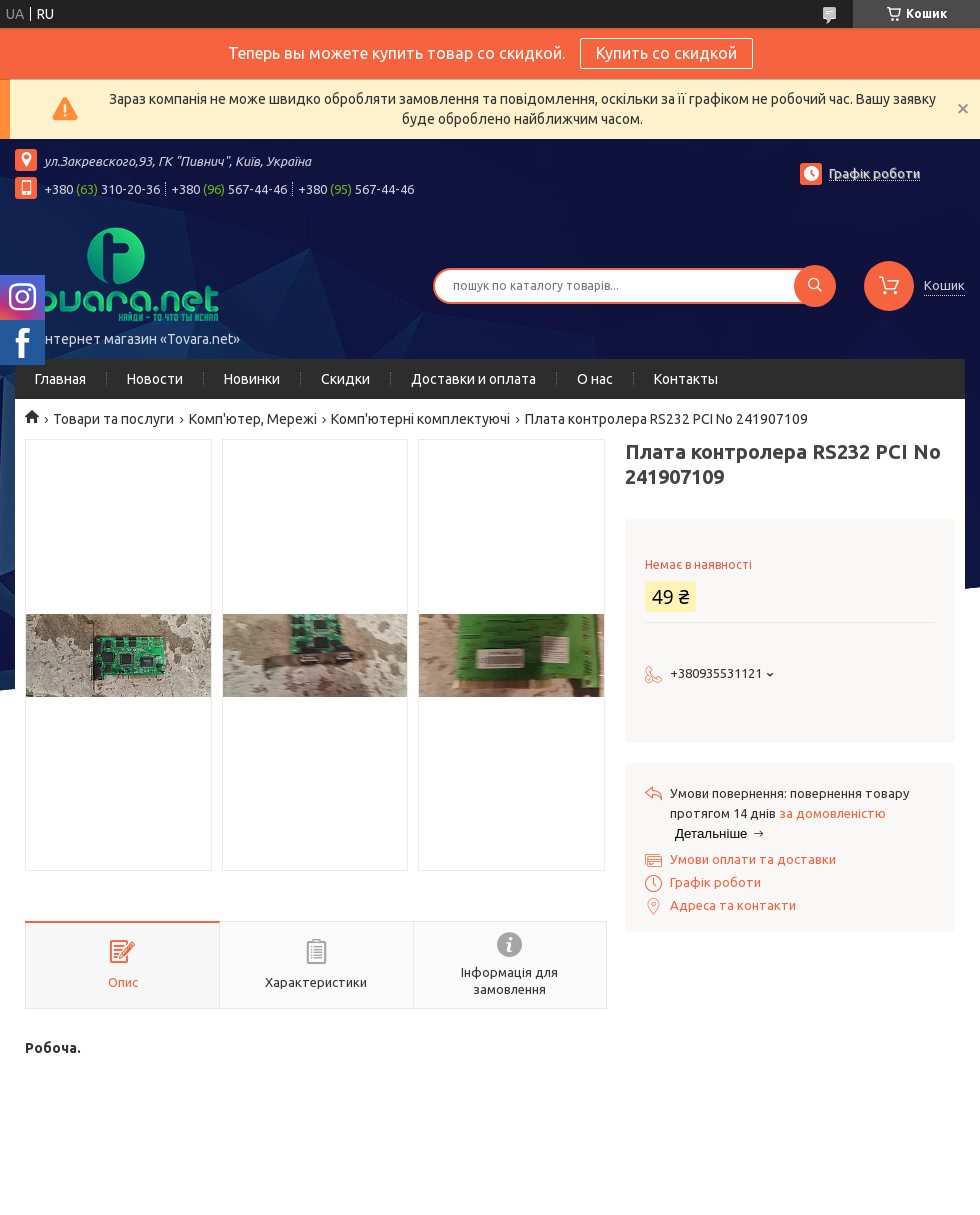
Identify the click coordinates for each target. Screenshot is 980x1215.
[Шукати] (815, 286)
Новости (155, 379)
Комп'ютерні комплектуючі (420, 419)
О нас (595, 379)
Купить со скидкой (666, 53)
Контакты (686, 379)
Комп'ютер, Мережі (253, 419)
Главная (60, 379)
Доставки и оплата (473, 379)
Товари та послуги (113, 419)
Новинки (252, 379)
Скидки (345, 379)
